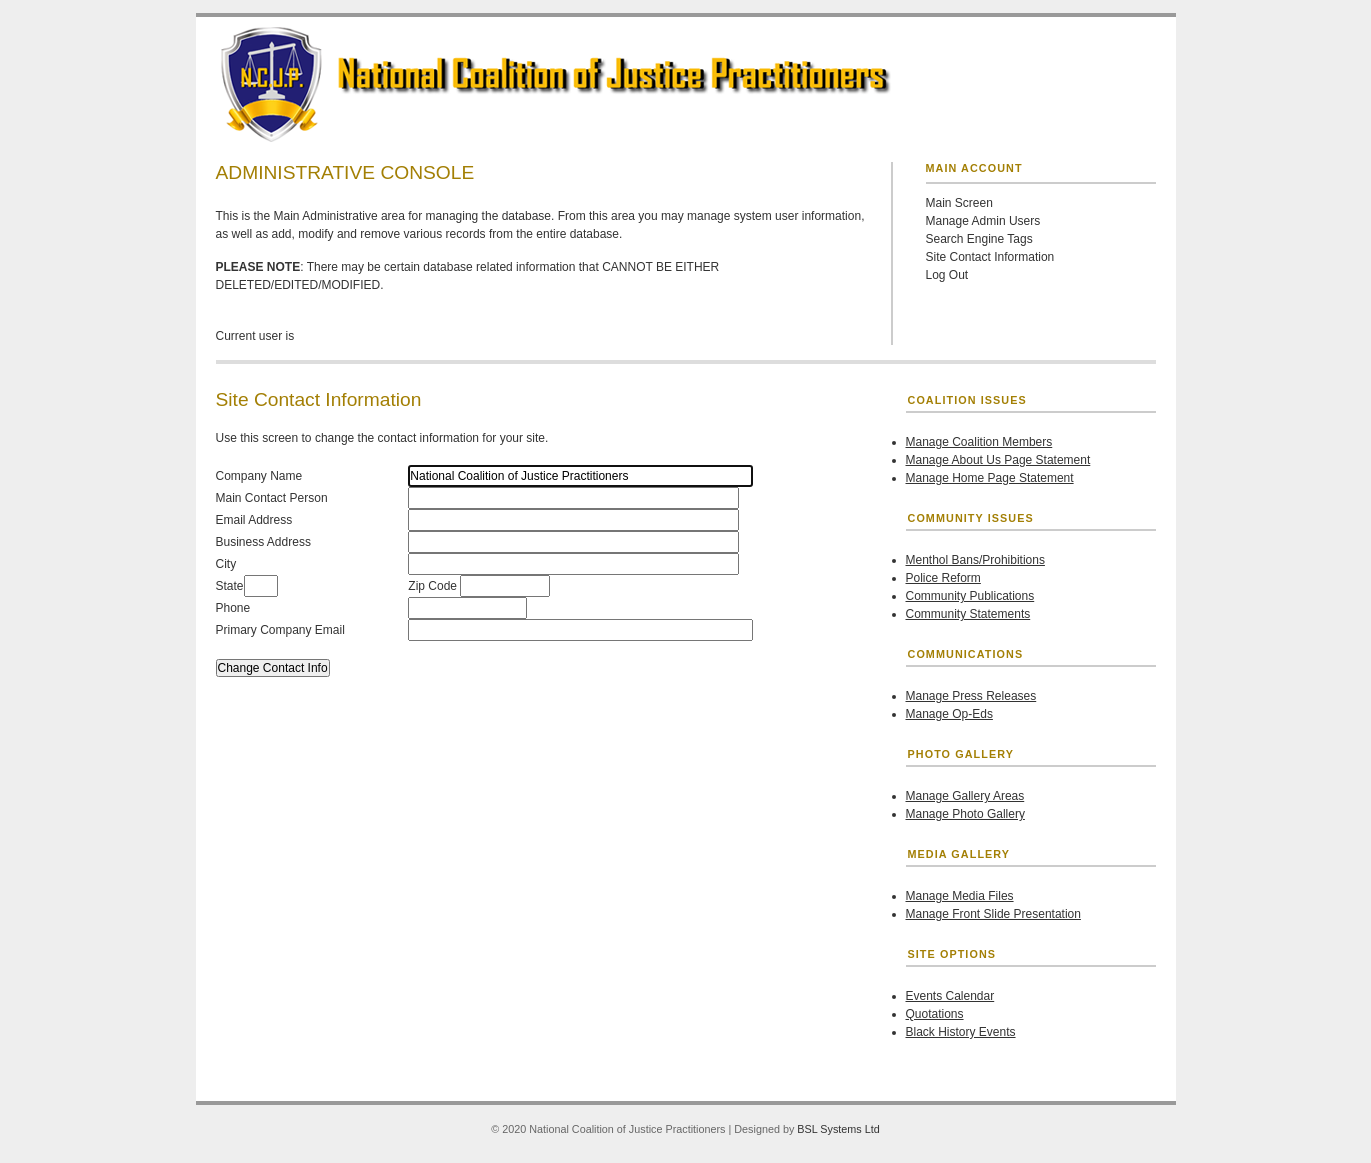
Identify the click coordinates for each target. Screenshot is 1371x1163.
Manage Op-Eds (949, 714)
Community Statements (968, 614)
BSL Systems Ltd (838, 1129)
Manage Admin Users (983, 221)
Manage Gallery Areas (965, 796)
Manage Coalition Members (979, 442)
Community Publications (970, 596)
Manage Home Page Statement (990, 478)
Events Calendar (950, 996)
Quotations (935, 1014)
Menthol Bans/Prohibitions (975, 560)
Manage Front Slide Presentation (993, 914)
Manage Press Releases (971, 696)
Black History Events (961, 1032)
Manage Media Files (960, 896)
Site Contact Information (990, 257)
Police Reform (943, 578)
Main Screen (959, 203)
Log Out (947, 275)
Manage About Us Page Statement (998, 460)
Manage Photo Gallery (965, 814)
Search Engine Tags (979, 239)
